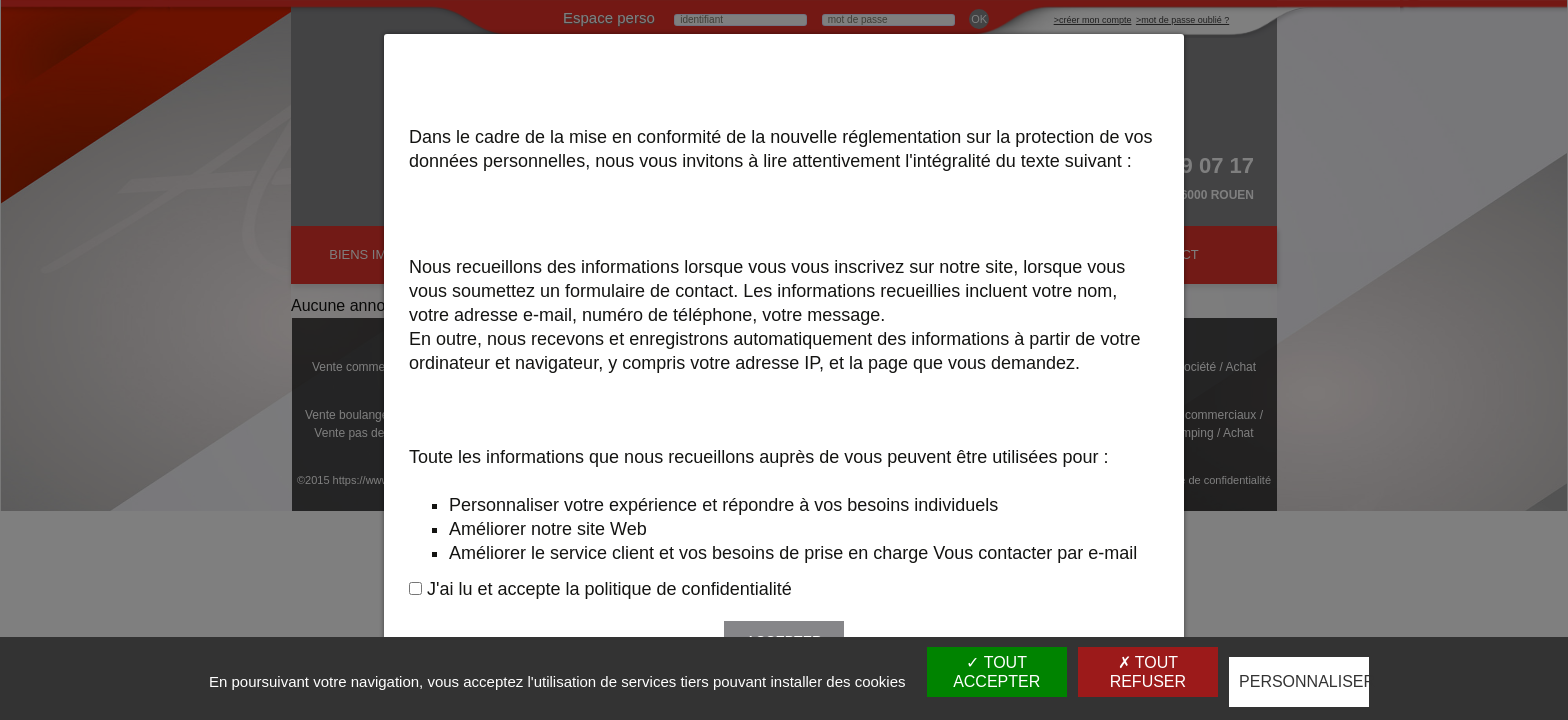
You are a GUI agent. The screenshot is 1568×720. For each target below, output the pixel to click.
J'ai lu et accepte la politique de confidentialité (609, 589)
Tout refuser (1148, 672)
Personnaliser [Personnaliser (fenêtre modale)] (1304, 681)
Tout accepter (996, 672)
